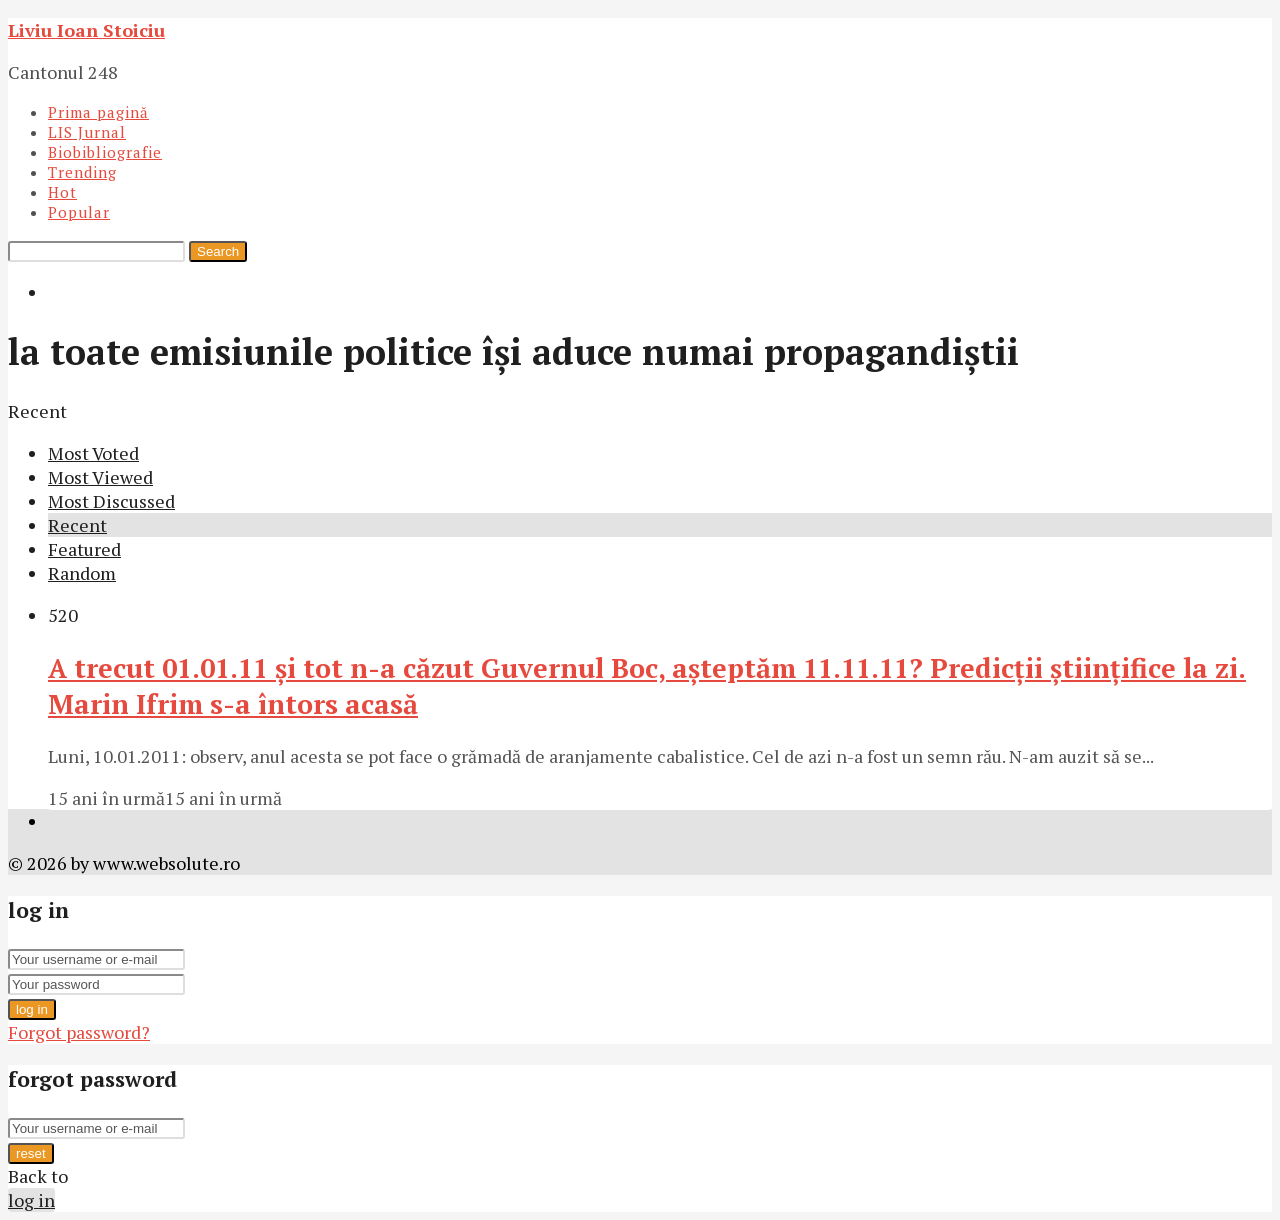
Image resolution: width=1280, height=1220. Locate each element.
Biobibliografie (105, 152)
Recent (77, 525)
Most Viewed (100, 477)
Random (82, 573)
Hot (62, 192)
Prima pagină (98, 112)
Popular (79, 212)
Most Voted (93, 453)
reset (31, 1153)
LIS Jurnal (87, 132)
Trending (82, 172)
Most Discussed (111, 501)
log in (32, 1009)
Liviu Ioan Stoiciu (86, 30)
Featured (84, 549)
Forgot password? (79, 1032)
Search (218, 251)
